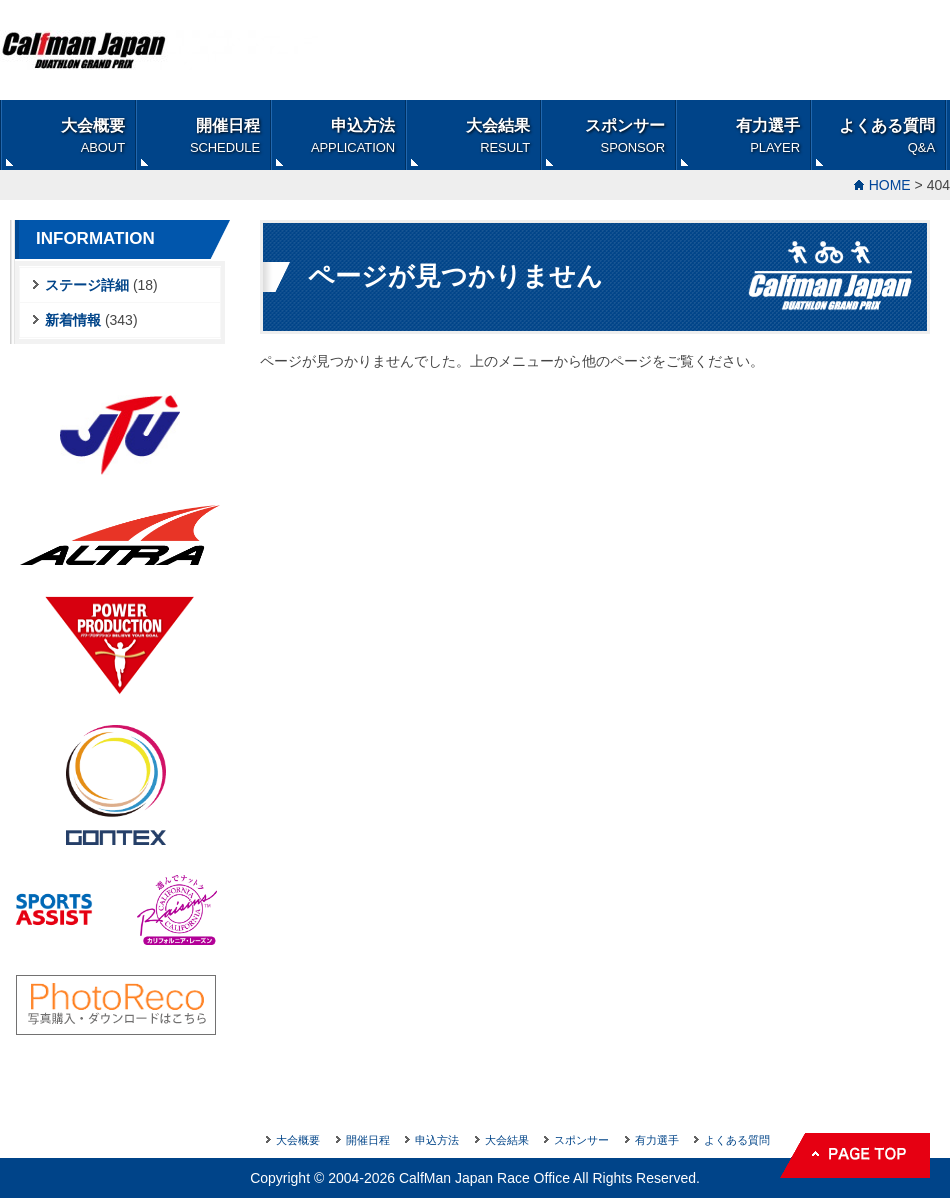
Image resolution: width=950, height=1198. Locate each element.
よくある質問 (887, 136)
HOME (890, 185)
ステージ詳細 (87, 285)
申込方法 (353, 136)
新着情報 (73, 320)
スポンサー (625, 136)
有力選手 (768, 136)
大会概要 (93, 136)
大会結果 (498, 136)
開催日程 (225, 136)
